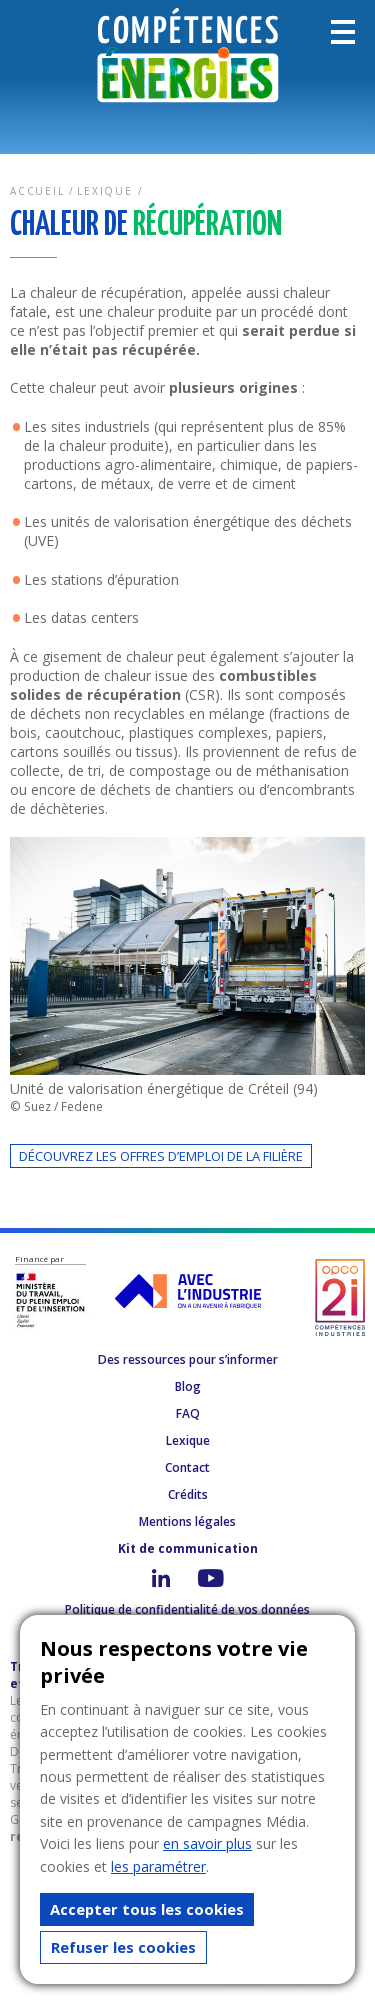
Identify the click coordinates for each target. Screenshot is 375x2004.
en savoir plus (207, 1843)
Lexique (105, 191)
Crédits (188, 1494)
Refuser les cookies (123, 1947)
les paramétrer (158, 1866)
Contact (187, 1467)
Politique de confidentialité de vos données (187, 1609)
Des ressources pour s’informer (188, 1359)
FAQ (188, 1413)
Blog (188, 1386)
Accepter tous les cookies (147, 1909)
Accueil (37, 191)
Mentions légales (187, 1521)
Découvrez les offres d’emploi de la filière (161, 1156)
